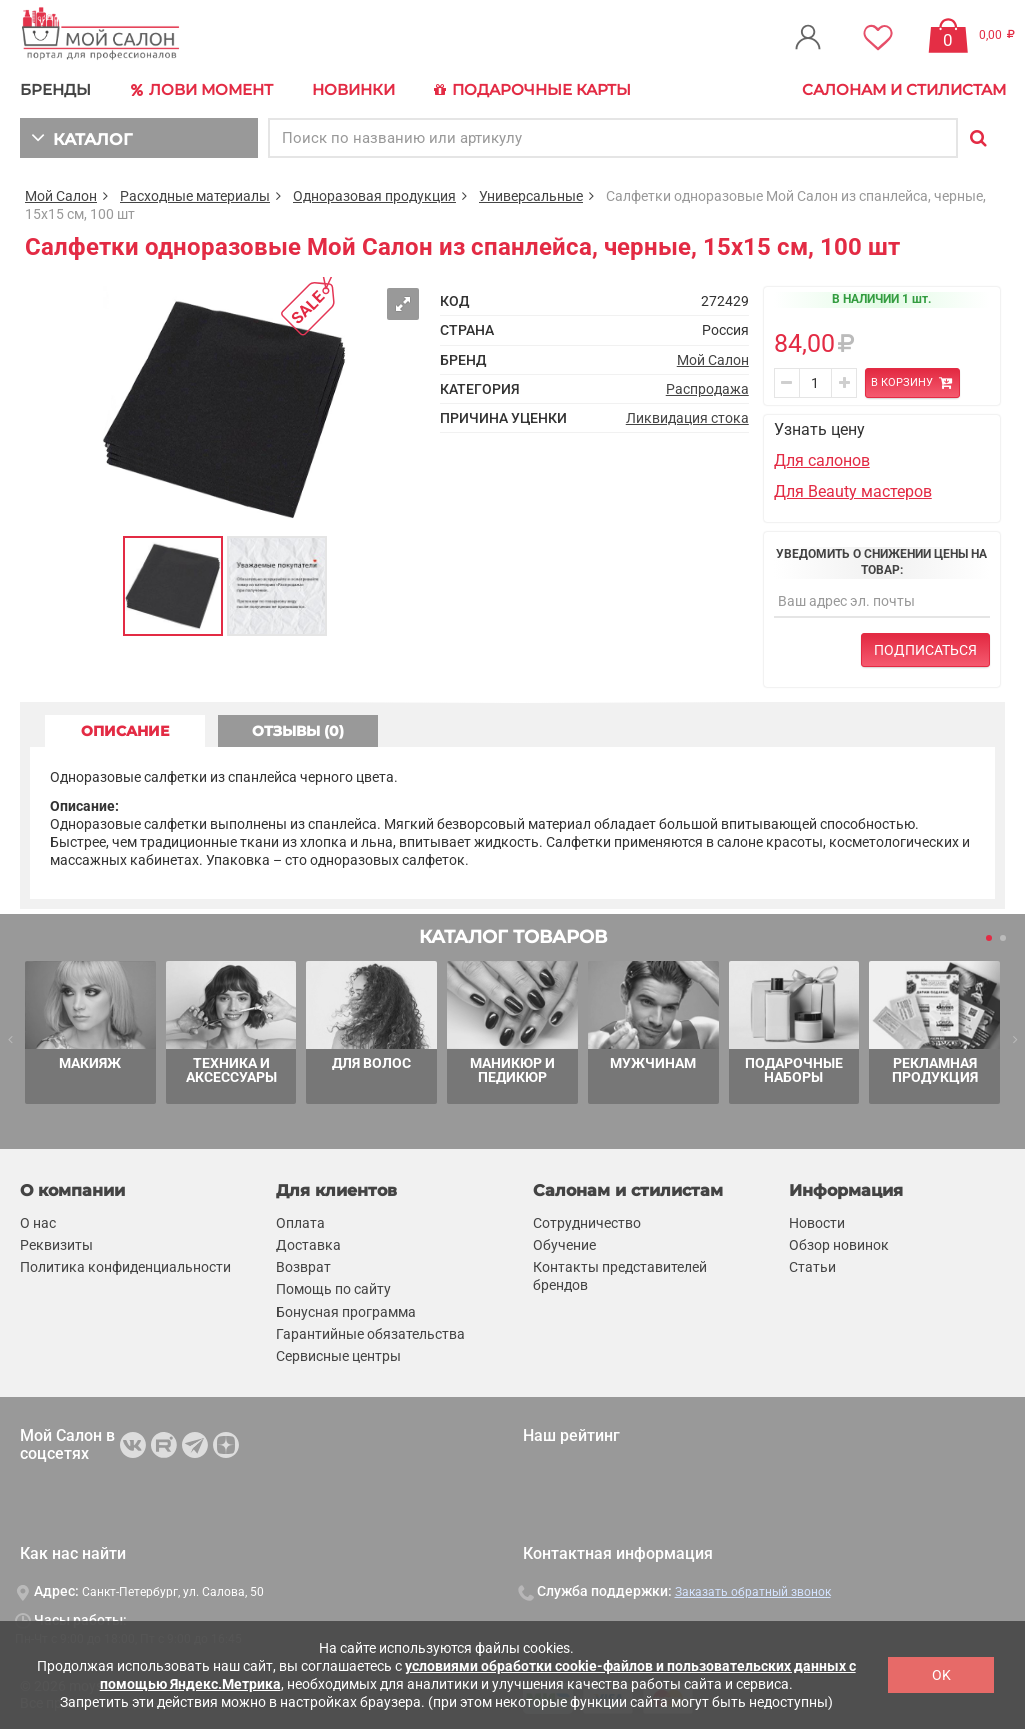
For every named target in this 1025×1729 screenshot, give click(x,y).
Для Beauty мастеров (853, 491)
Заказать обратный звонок (753, 1592)
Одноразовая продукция (374, 196)
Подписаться (925, 650)
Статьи (812, 1267)
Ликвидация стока (687, 418)
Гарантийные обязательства (370, 1334)
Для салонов (822, 460)
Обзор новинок (839, 1245)
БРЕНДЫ (55, 89)
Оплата (300, 1223)
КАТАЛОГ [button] (81, 137)
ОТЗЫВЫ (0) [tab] (298, 731)
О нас (38, 1223)
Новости (817, 1223)
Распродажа (707, 389)
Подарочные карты (532, 90)
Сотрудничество (587, 1223)
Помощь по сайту (333, 1289)
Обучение (564, 1245)
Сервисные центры (338, 1356)
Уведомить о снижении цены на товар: (881, 562)
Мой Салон (61, 196)
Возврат (303, 1267)
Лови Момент (202, 90)
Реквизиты (56, 1245)
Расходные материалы (195, 196)
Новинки (353, 89)
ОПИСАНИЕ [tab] (125, 731)
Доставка (308, 1245)
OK (941, 1675)
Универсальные (531, 196)
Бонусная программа (346, 1312)
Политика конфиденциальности (125, 1267)
